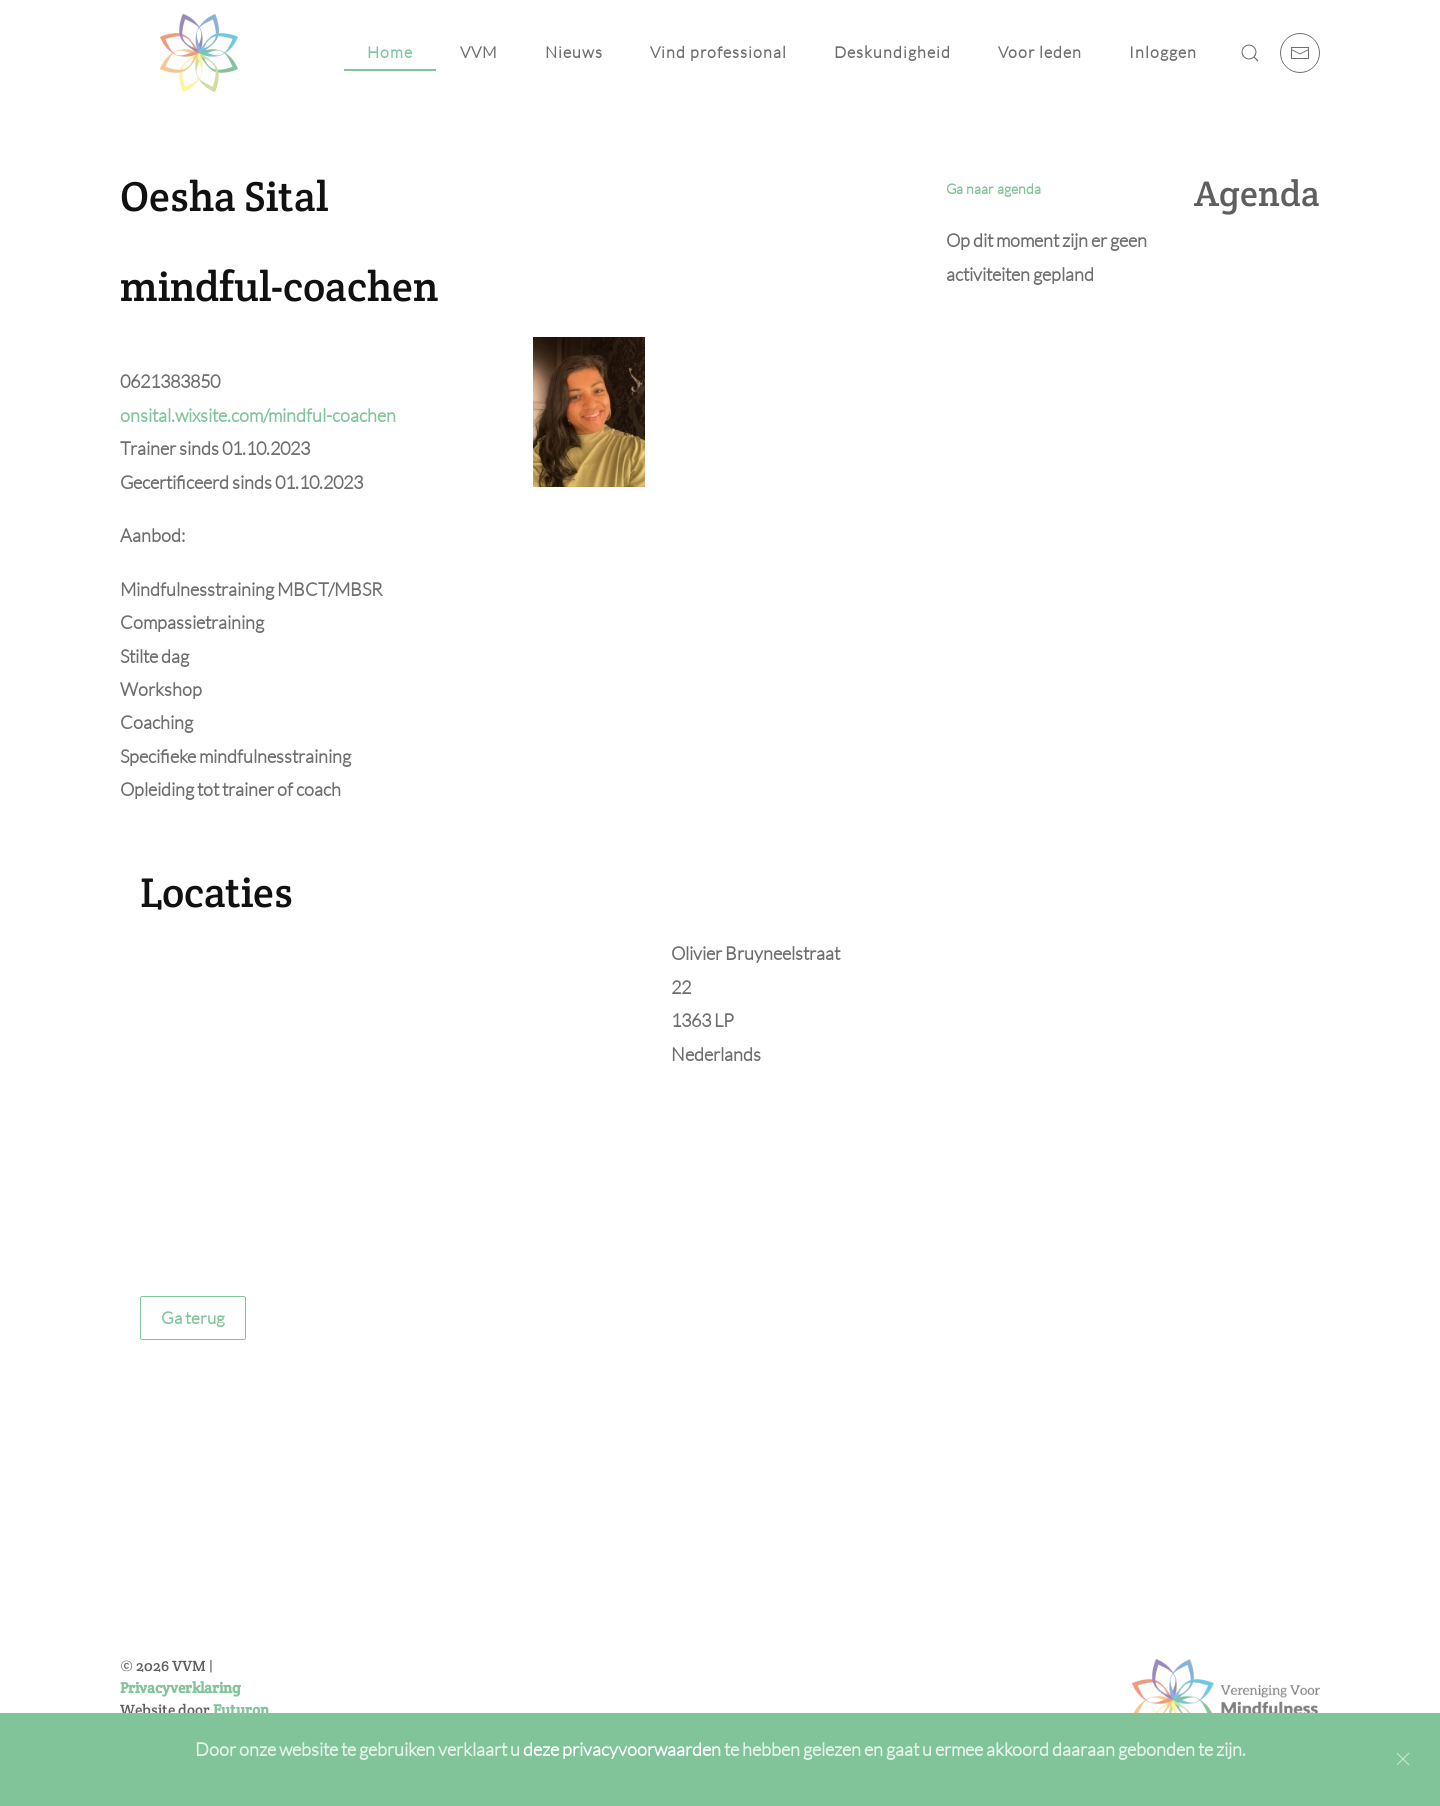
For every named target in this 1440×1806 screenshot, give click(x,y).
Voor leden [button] (1040, 52)
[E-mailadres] (649, 1650)
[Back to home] (199, 53)
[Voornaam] (649, 1564)
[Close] (1403, 1759)
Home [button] (390, 52)
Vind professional (718, 52)
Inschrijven (649, 1705)
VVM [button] (479, 52)
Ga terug (193, 1317)
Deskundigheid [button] (892, 52)
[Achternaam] (649, 1607)
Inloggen (1163, 52)
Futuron (241, 1709)
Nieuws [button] (574, 52)
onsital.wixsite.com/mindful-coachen (258, 415)
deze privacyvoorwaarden (623, 1749)
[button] (1250, 53)
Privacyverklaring (180, 1687)
